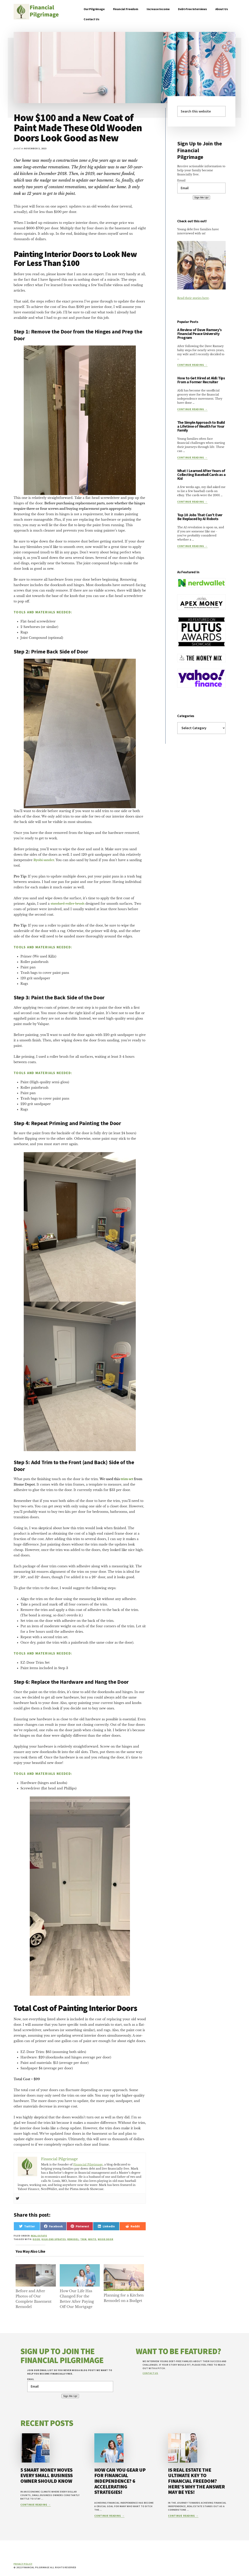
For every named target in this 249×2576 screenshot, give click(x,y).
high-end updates (53, 2239)
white (92, 2239)
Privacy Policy (23, 2563)
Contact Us (150, 2373)
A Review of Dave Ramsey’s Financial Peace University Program (199, 333)
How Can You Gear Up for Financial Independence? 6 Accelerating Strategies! (120, 2481)
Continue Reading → (192, 365)
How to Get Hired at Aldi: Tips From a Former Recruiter (201, 379)
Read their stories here (193, 298)
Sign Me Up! (201, 197)
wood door (105, 2239)
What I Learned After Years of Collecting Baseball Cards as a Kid (201, 474)
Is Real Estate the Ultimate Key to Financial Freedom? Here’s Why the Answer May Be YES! (196, 2481)
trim (83, 2239)
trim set (127, 1479)
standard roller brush (67, 904)
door (36, 2239)
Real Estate (39, 2235)
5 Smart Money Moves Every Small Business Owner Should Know (46, 2475)
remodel (73, 2239)
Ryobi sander (43, 860)
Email (181, 180)
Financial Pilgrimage (88, 2164)
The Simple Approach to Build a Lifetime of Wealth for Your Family (201, 426)
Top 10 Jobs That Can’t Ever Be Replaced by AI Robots (200, 516)
